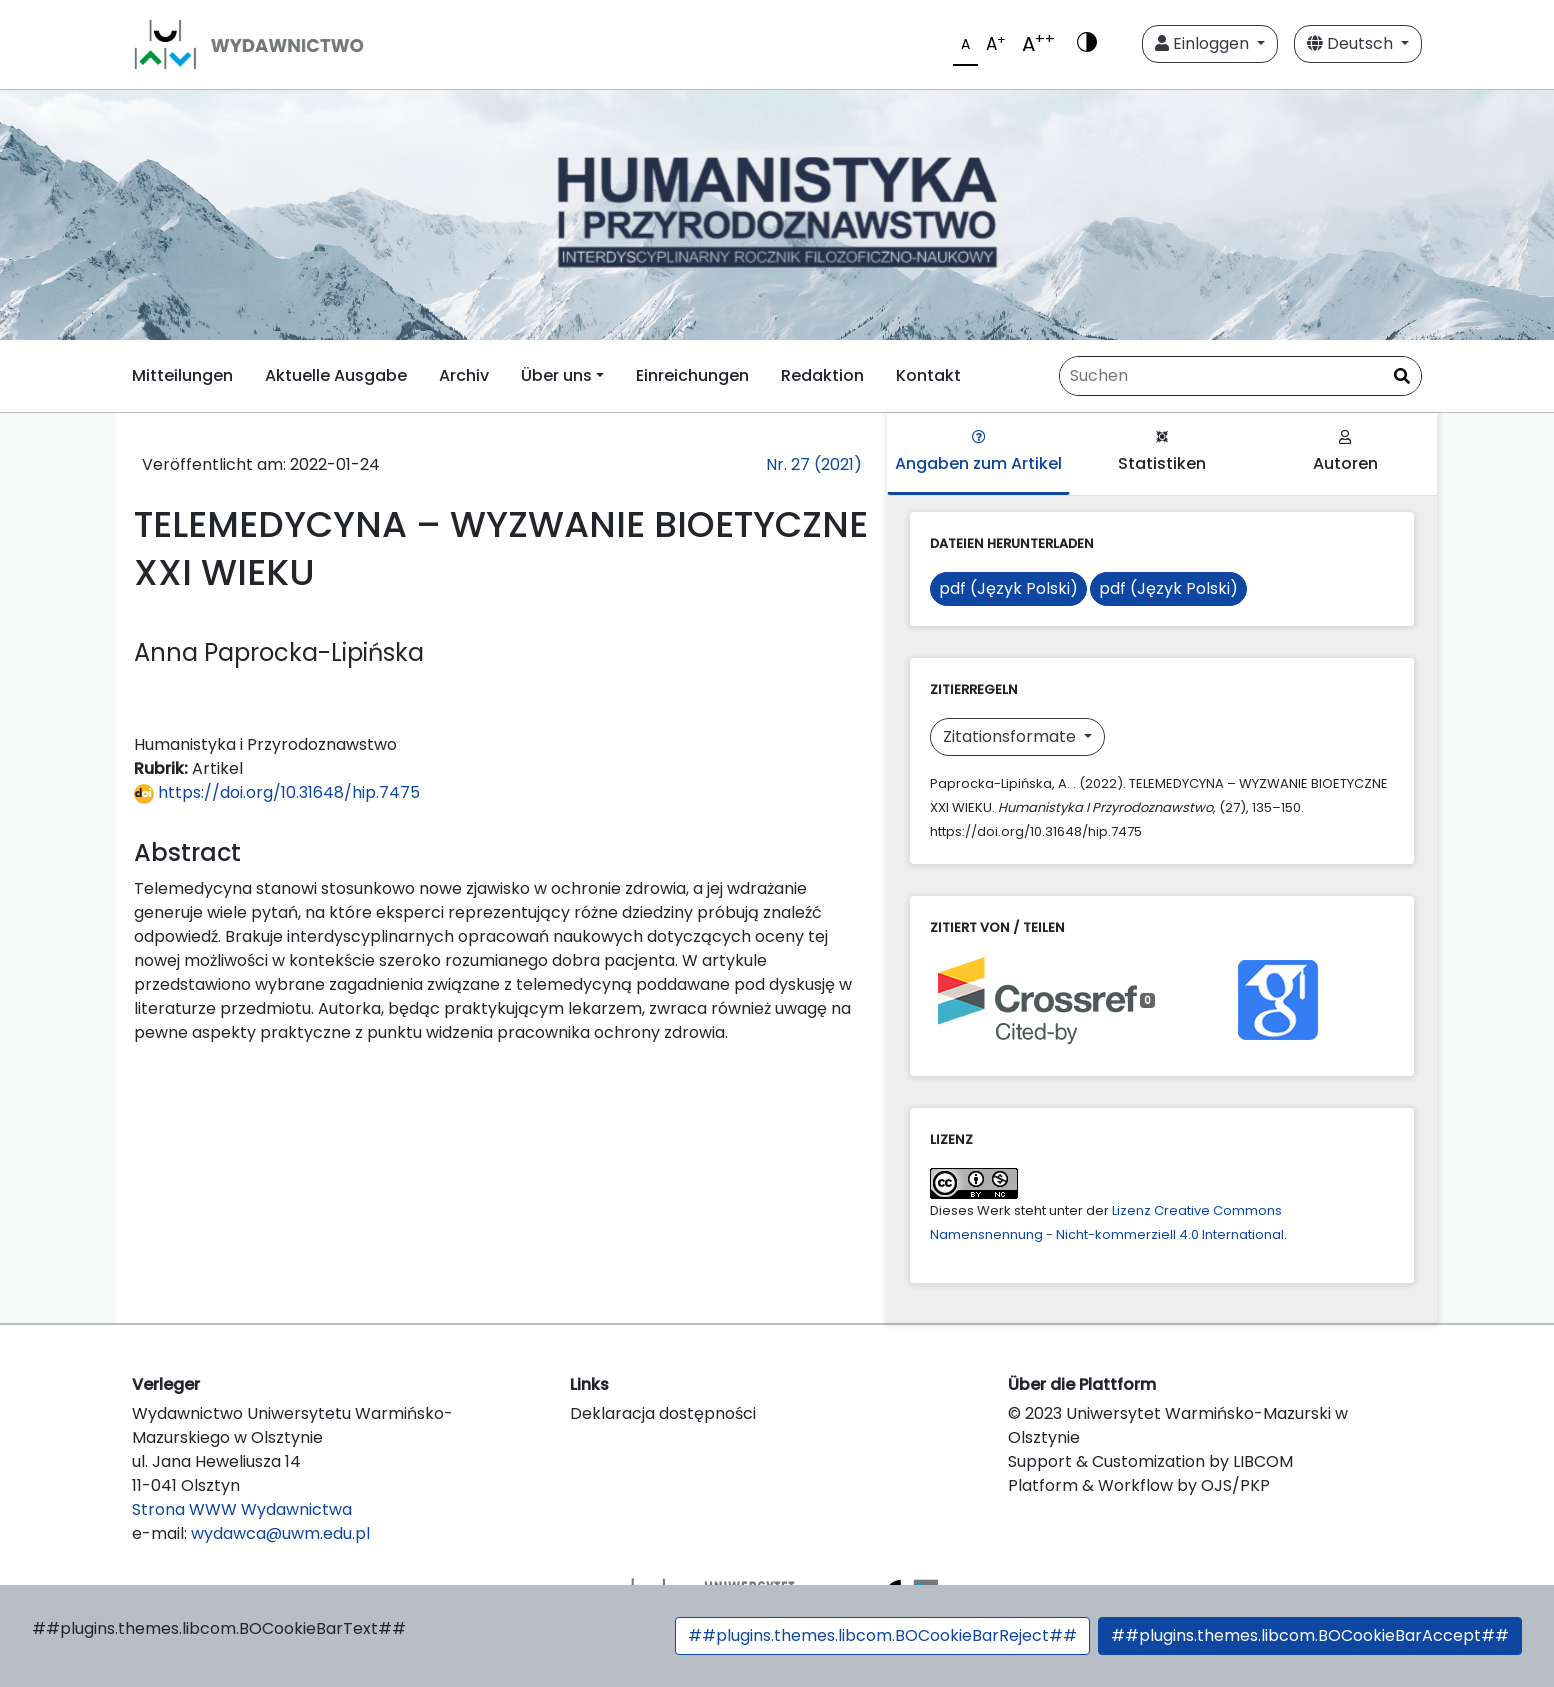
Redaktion (822, 375)
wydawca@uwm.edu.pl (280, 1533)
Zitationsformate (1011, 736)
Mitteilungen (182, 375)
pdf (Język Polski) (1008, 588)
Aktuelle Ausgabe (336, 375)
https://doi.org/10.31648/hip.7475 (277, 792)
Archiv (464, 375)
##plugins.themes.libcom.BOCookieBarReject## (882, 1635)
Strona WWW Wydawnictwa (242, 1509)
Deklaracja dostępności (663, 1413)
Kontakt (928, 375)
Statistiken (1162, 452)
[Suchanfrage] (1240, 376)
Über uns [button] (556, 375)
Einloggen (1204, 43)
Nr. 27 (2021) (814, 464)
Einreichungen (692, 375)
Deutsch (1352, 43)
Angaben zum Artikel (978, 452)
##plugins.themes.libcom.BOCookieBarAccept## (1310, 1635)
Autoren (1345, 452)
